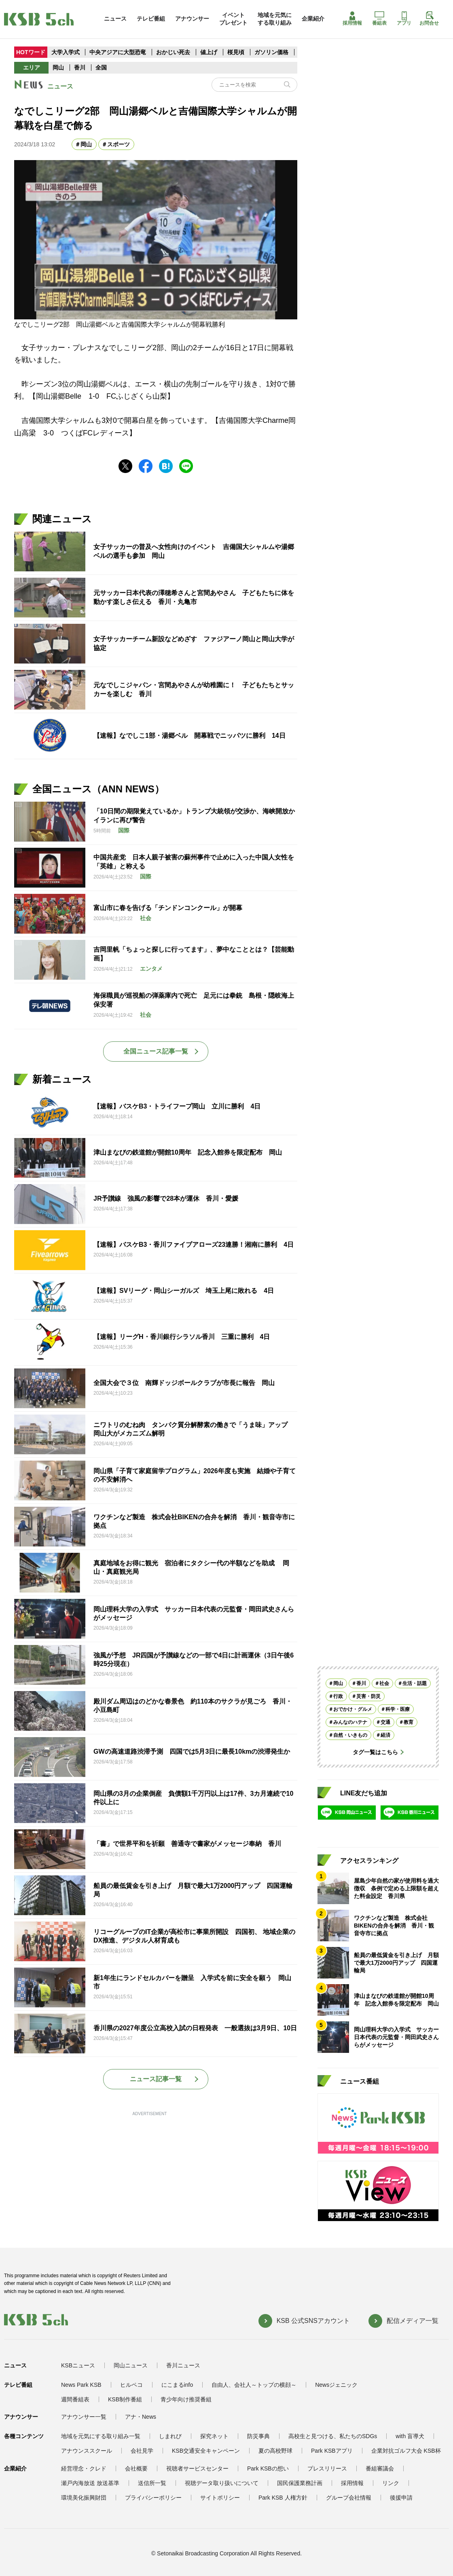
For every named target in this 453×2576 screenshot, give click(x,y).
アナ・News (140, 2416)
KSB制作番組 (125, 2399)
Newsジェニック (336, 2385)
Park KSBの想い (268, 2468)
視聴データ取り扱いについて (221, 2483)
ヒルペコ (131, 2385)
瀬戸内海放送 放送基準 (90, 2483)
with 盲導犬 (410, 2436)
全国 (101, 67)
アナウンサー (192, 18)
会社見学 (142, 2450)
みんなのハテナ (350, 1722)
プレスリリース (327, 2468)
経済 (385, 1735)
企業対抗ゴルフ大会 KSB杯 (406, 2450)
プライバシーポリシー (153, 2497)
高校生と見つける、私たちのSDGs (332, 2436)
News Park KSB (81, 2385)
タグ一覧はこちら (375, 1752)
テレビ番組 (151, 18)
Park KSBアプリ (332, 2450)
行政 (338, 1696)
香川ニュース (183, 2365)
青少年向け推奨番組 (186, 2399)
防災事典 (258, 2436)
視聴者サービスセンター (197, 2468)
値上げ (209, 52)
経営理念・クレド (83, 2468)
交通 (385, 1722)
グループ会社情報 (348, 2497)
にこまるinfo (177, 2385)
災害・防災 (368, 1696)
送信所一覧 (152, 2483)
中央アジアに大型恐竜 (117, 52)
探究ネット (214, 2436)
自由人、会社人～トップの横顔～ (254, 2385)
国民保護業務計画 (299, 2483)
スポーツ (118, 144)
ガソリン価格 (272, 52)
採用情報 (352, 18)
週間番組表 (75, 2399)
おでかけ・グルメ (352, 1709)
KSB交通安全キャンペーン (206, 2450)
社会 (384, 1683)
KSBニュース (78, 2365)
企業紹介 (313, 18)
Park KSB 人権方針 (282, 2497)
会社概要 (136, 2468)
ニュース (115, 18)
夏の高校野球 (275, 2450)
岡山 (58, 67)
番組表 (379, 18)
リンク (390, 2483)
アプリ (404, 18)
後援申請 (401, 2497)
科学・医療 (397, 1709)
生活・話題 (414, 1683)
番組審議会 (380, 2468)
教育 (408, 1722)
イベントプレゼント (233, 18)
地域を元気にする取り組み (275, 18)
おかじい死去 (173, 52)
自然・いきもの (350, 1735)
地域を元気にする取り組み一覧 (100, 2436)
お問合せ (429, 18)
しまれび (170, 2436)
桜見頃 (236, 52)
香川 (79, 67)
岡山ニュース (131, 2365)
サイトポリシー (220, 2497)
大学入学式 (65, 52)
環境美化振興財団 (83, 2497)
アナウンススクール (86, 2450)
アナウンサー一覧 (83, 2416)
